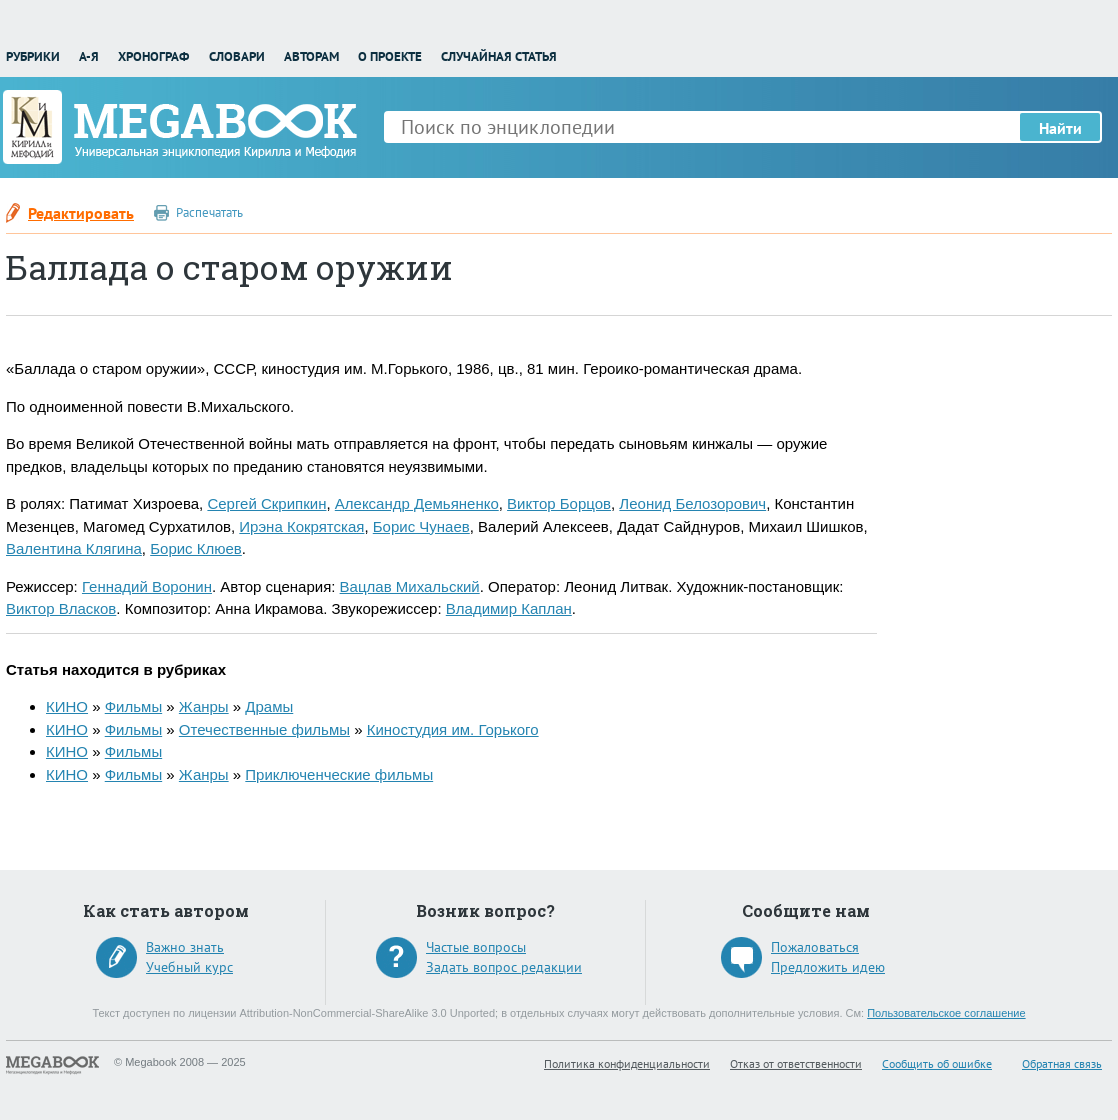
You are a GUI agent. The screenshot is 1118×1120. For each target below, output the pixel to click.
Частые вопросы (476, 947)
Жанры (204, 706)
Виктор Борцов (559, 503)
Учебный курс (189, 967)
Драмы (269, 706)
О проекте (390, 56)
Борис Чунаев (421, 526)
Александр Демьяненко (417, 503)
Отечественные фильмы (264, 729)
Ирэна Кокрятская (301, 526)
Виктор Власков (61, 608)
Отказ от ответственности (796, 1063)
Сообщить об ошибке (937, 1063)
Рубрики (33, 56)
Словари (237, 56)
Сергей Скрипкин (266, 503)
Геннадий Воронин (147, 586)
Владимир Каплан (509, 608)
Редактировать (81, 213)
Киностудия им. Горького (453, 729)
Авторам (311, 56)
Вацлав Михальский (410, 586)
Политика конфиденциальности (627, 1063)
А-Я (89, 56)
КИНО (67, 706)
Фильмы (133, 706)
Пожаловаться (815, 947)
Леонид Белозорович (692, 503)
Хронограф (153, 56)
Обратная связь (1062, 1063)
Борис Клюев (196, 548)
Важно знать (185, 947)
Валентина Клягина (74, 548)
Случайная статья (499, 56)
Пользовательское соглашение (946, 1013)
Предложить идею (828, 967)
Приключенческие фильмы (339, 774)
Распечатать (209, 212)
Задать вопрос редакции (504, 967)
